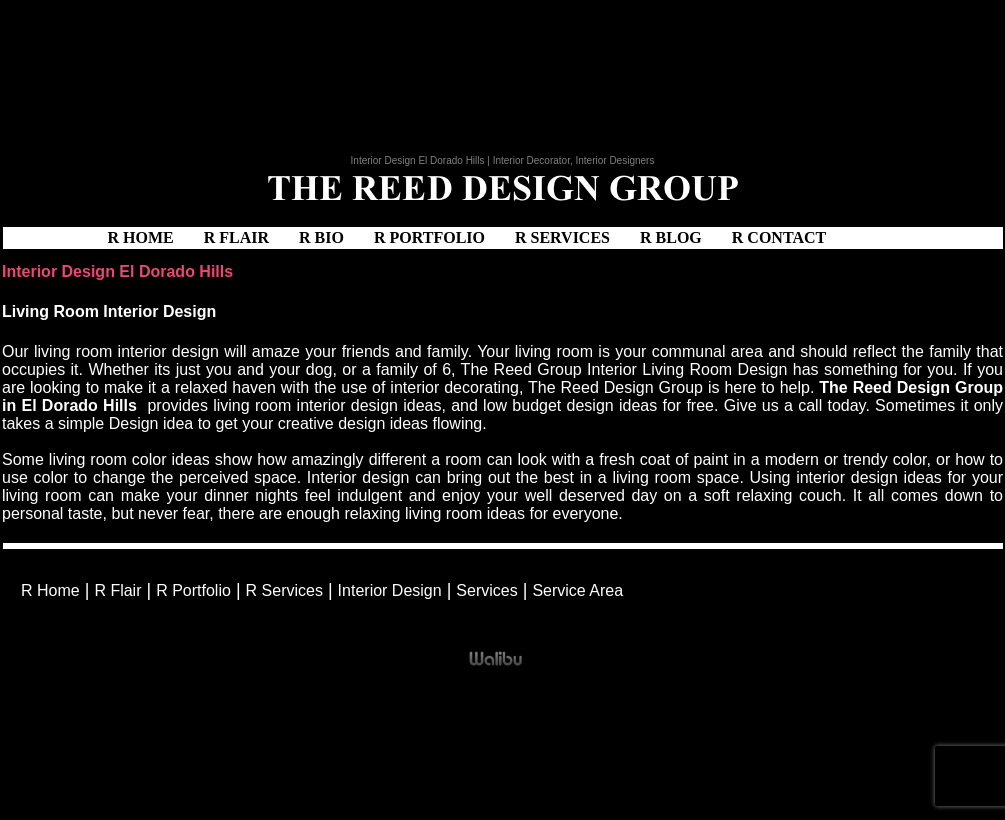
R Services (562, 237)
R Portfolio (429, 237)
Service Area (577, 590)
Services (486, 590)
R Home (141, 237)
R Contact (779, 237)
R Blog (671, 237)
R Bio (321, 237)
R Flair (236, 237)
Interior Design (390, 590)
